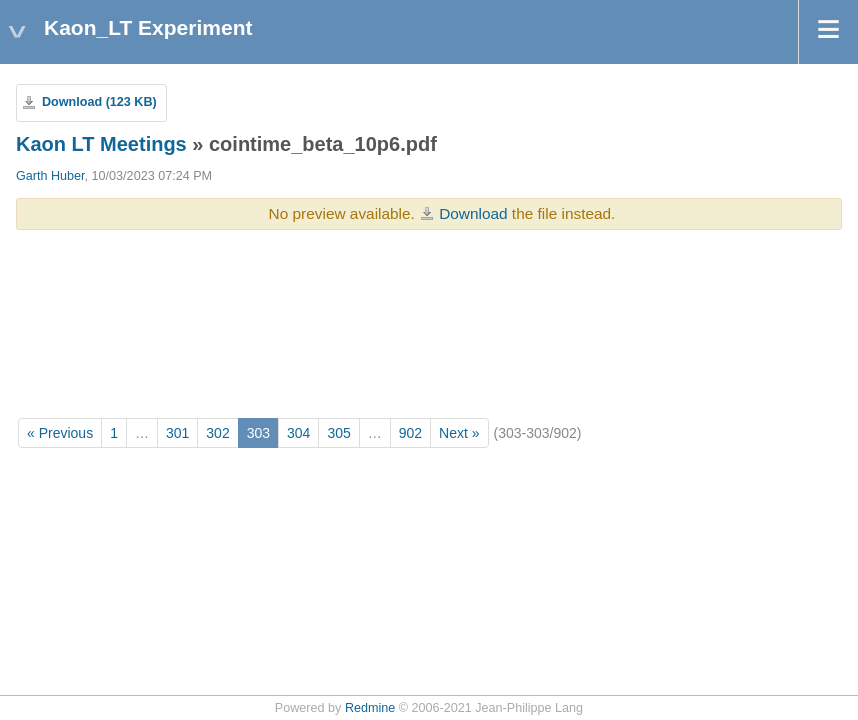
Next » (459, 433)
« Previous (60, 433)
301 (177, 433)
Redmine (370, 708)
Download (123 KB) (99, 102)
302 (217, 433)
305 (338, 433)
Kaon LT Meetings (101, 144)
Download (473, 213)
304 (298, 433)
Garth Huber (50, 176)
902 (410, 433)
